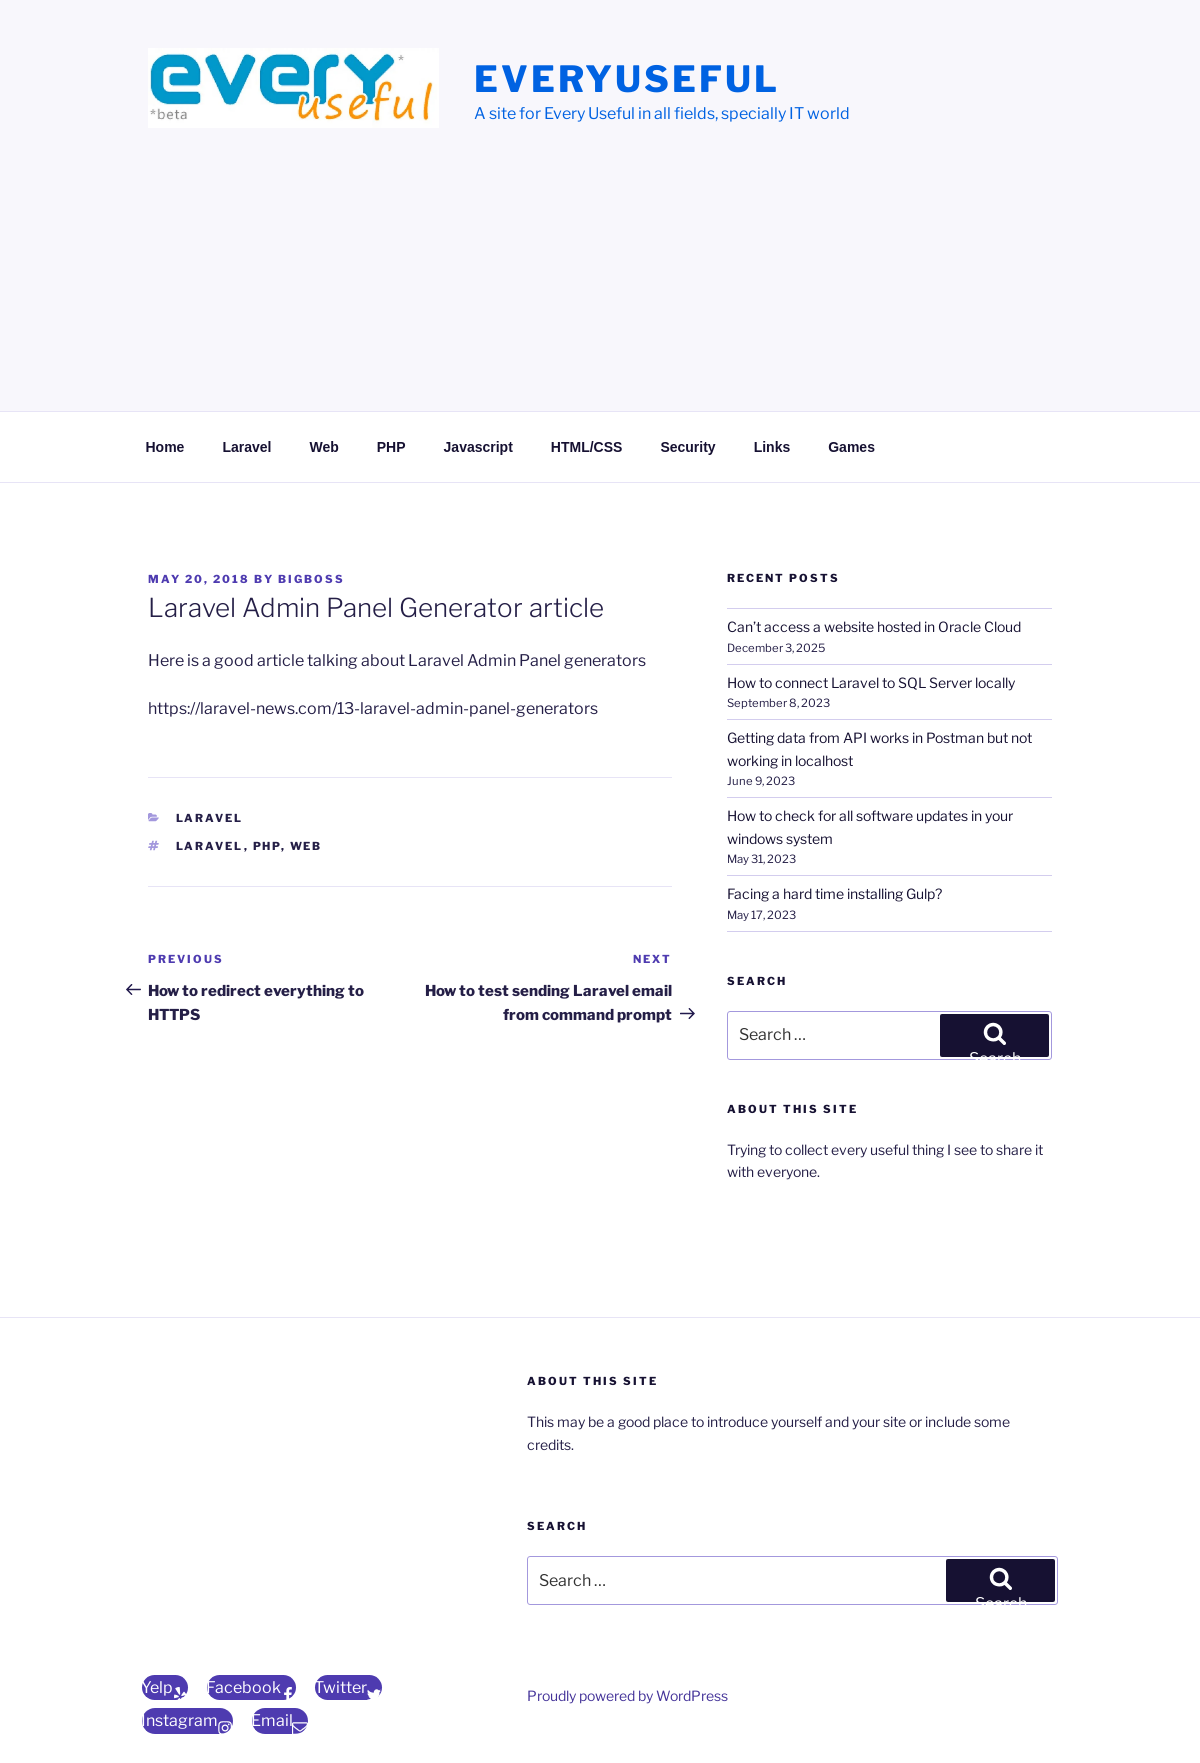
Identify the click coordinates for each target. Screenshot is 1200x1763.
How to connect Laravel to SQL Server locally (871, 682)
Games (851, 447)
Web (323, 447)
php (267, 846)
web (306, 846)
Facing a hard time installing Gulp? (834, 893)
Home (165, 447)
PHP (391, 447)
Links (772, 447)
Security (687, 447)
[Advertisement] (600, 285)
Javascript (478, 447)
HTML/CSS (587, 447)
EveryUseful (627, 79)
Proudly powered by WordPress (627, 1695)
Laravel (246, 447)
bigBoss (311, 579)
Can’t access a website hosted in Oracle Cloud (874, 626)
